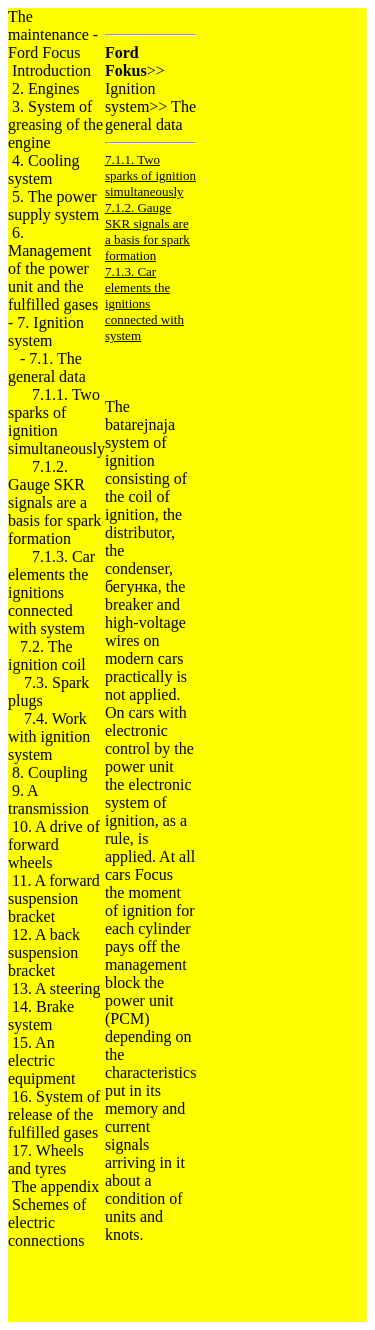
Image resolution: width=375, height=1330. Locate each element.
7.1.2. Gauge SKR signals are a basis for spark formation (54, 502)
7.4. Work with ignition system (49, 736)
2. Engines (46, 88)
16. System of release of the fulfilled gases (54, 1114)
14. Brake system (41, 1015)
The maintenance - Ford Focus (53, 34)
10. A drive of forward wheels (54, 844)
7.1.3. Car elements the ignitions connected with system (51, 592)
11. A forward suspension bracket (54, 898)
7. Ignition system (46, 331)
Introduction (51, 70)
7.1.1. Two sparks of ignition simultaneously (56, 421)
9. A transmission (48, 799)
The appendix (56, 1186)
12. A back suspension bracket (44, 952)
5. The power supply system (53, 205)
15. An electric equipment (42, 1060)
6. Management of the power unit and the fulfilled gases (53, 268)
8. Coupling (50, 772)
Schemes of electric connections (47, 1222)
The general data (150, 115)
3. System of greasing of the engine (55, 124)
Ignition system (130, 97)
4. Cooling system (44, 169)
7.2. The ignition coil (47, 655)
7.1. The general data (47, 367)
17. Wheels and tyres (46, 1159)
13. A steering (56, 988)
